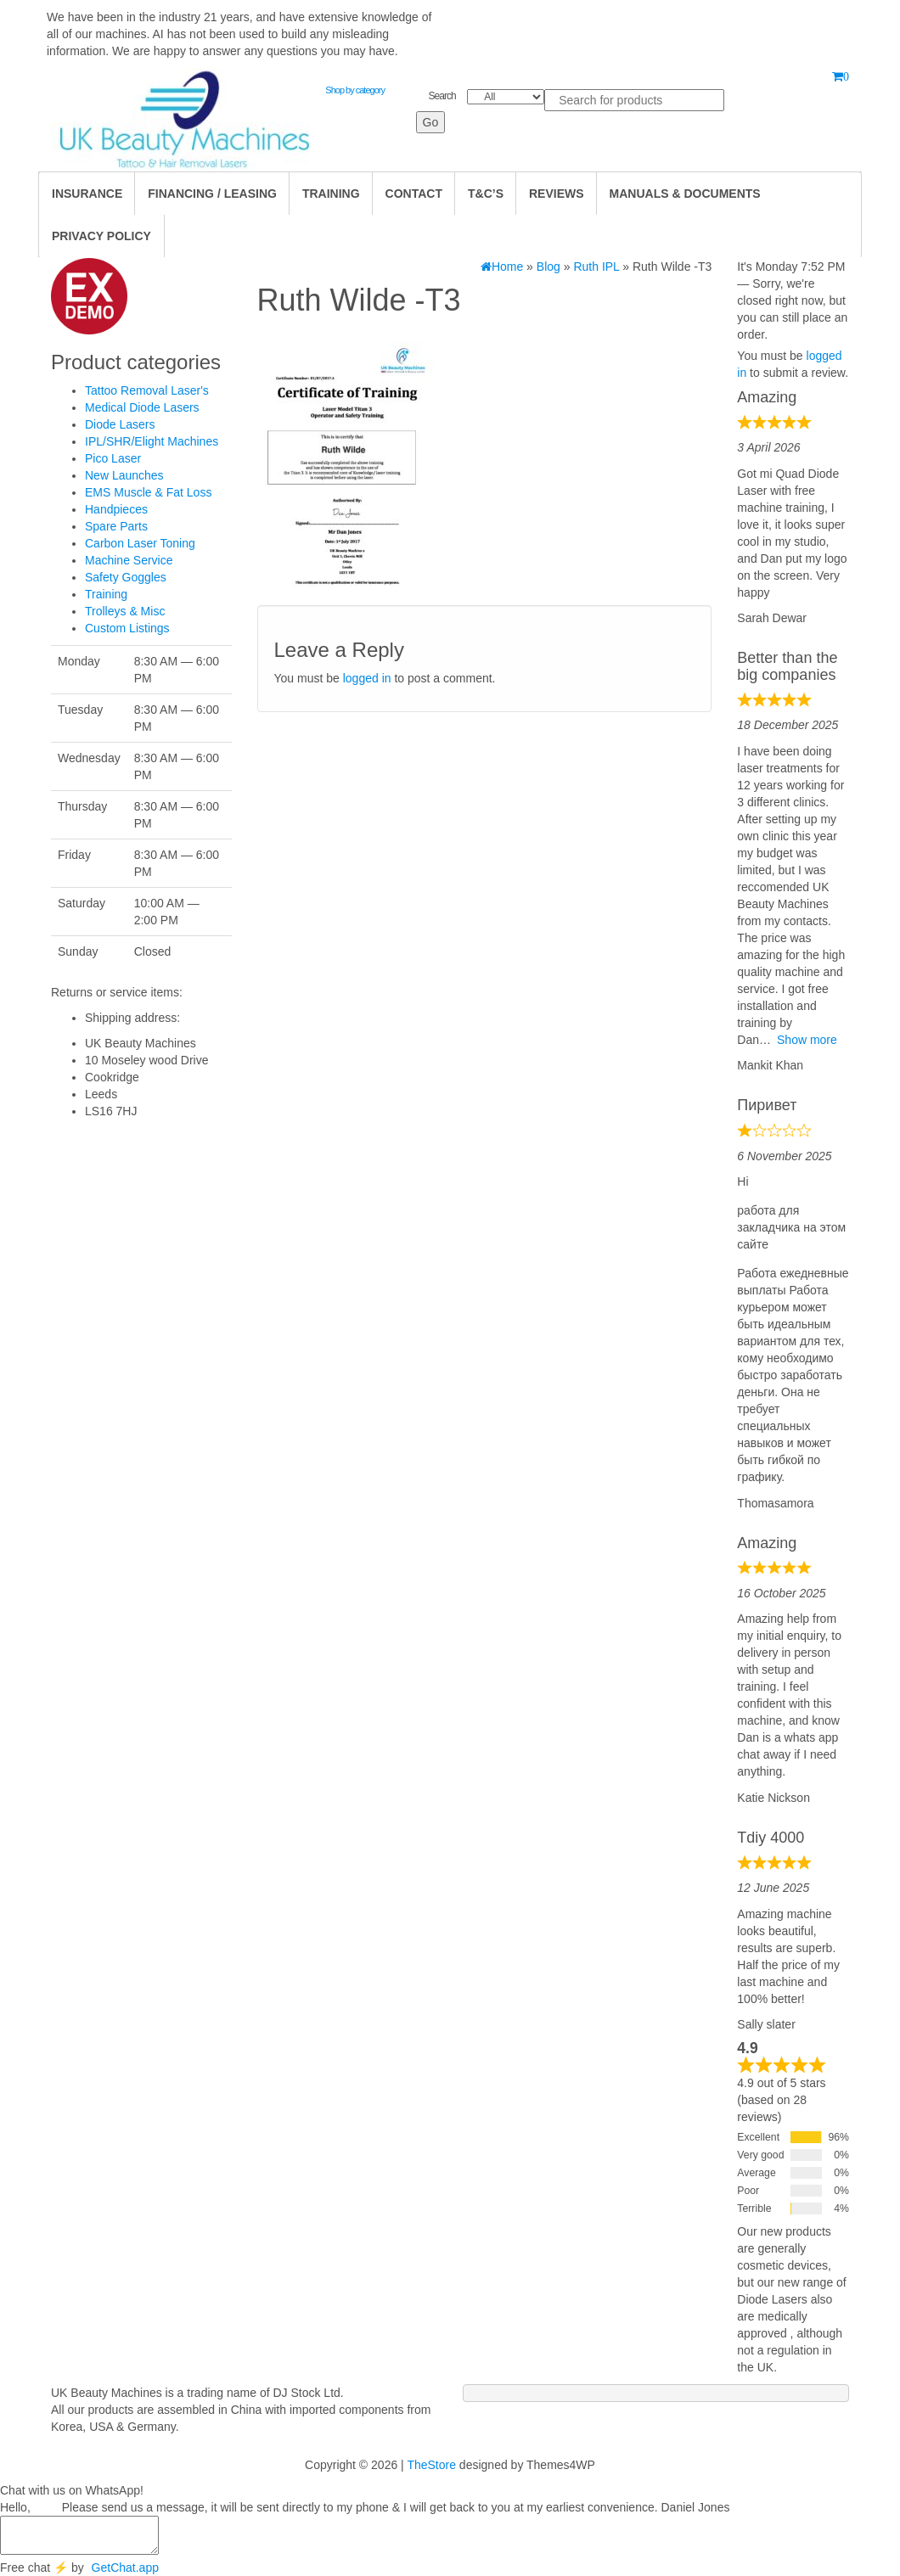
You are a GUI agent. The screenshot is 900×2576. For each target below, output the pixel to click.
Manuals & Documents (685, 193)
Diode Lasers (120, 424)
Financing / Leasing (212, 193)
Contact (413, 193)
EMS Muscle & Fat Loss (148, 492)
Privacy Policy (101, 236)
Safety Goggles (125, 577)
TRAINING (331, 193)
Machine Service (129, 560)
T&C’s (485, 193)
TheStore (431, 2465)
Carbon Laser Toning (140, 543)
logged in (367, 678)
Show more (807, 1040)
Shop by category (355, 90)
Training (106, 594)
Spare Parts (116, 526)
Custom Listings (127, 628)
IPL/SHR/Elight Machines (151, 441)
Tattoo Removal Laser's (147, 390)
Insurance (87, 193)
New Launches (124, 475)
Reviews (556, 193)
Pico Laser (113, 458)
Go (431, 122)
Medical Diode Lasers (142, 407)
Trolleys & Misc (125, 611)
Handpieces (116, 509)
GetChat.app (125, 2567)
